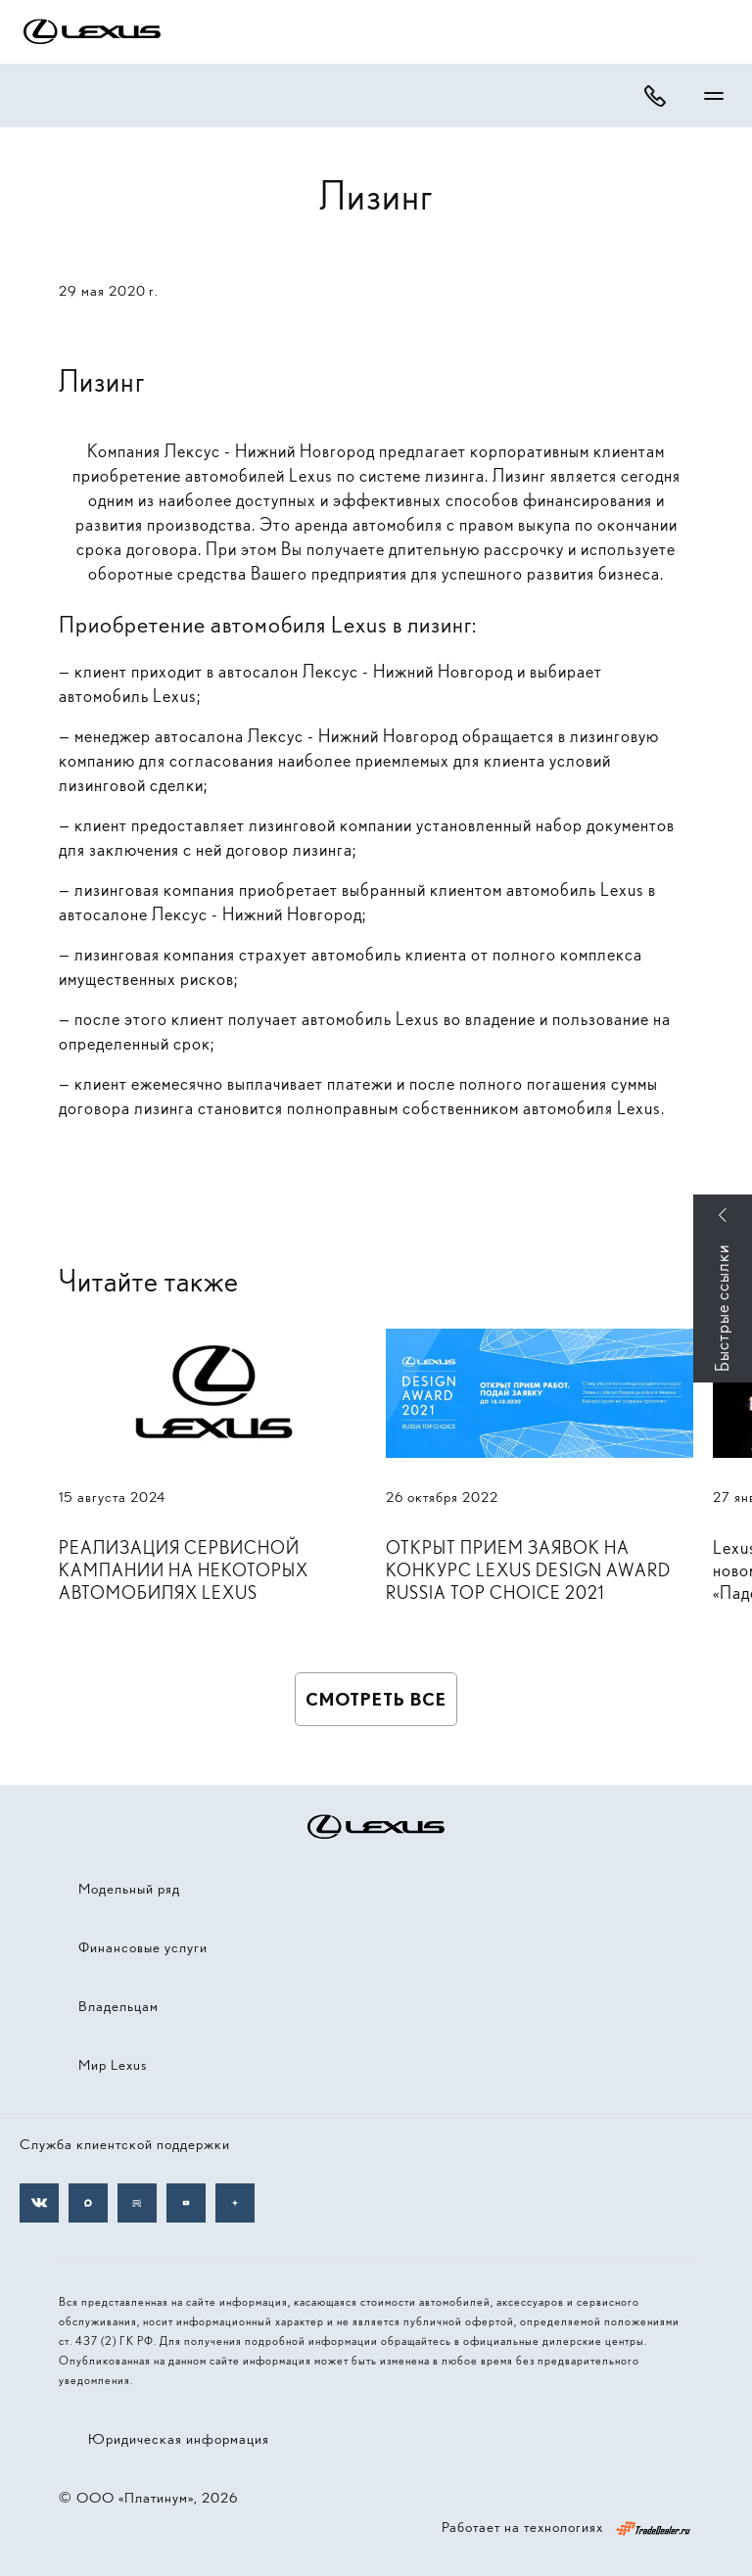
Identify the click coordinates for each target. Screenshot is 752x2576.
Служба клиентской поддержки (125, 2144)
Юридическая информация (178, 2439)
